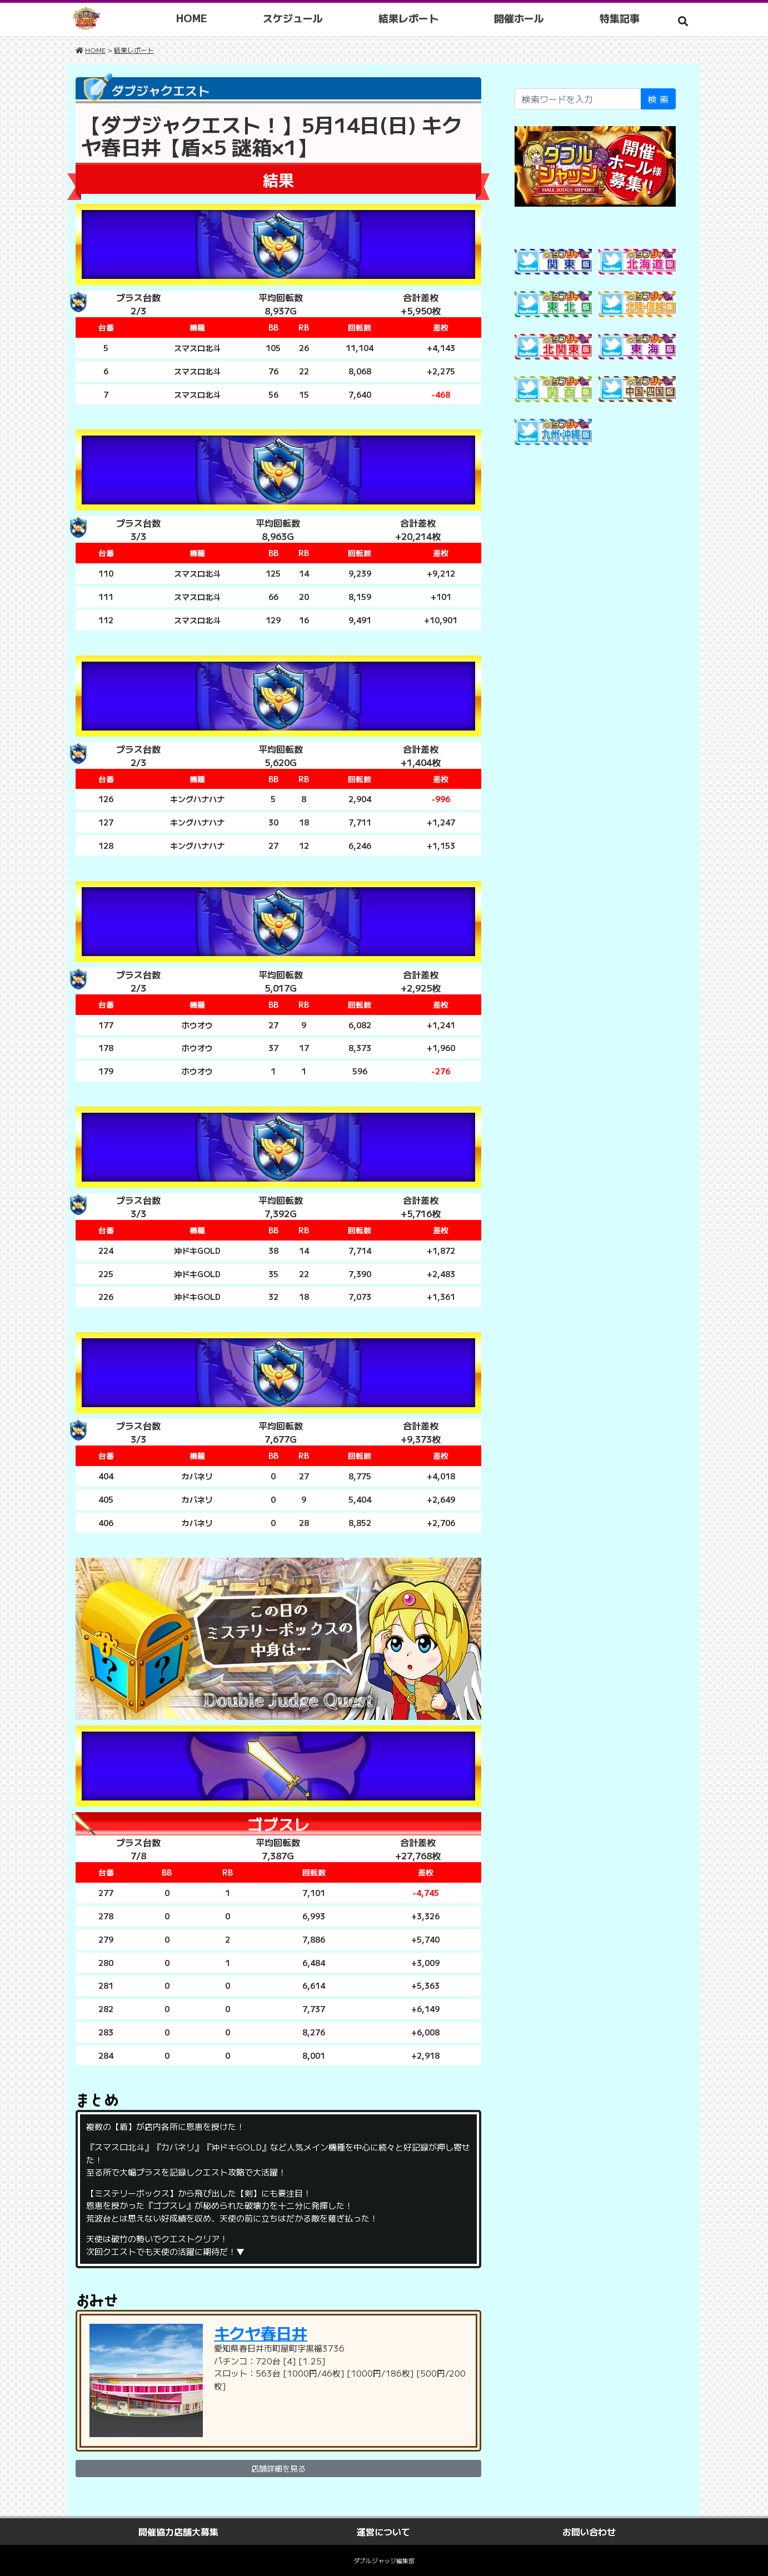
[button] (683, 20)
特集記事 (620, 18)
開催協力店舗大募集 (178, 2531)
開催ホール (519, 18)
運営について (383, 2531)
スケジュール (293, 18)
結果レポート (408, 18)
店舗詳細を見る (278, 2468)
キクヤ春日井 (260, 2333)
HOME (191, 18)
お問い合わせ (589, 2531)
